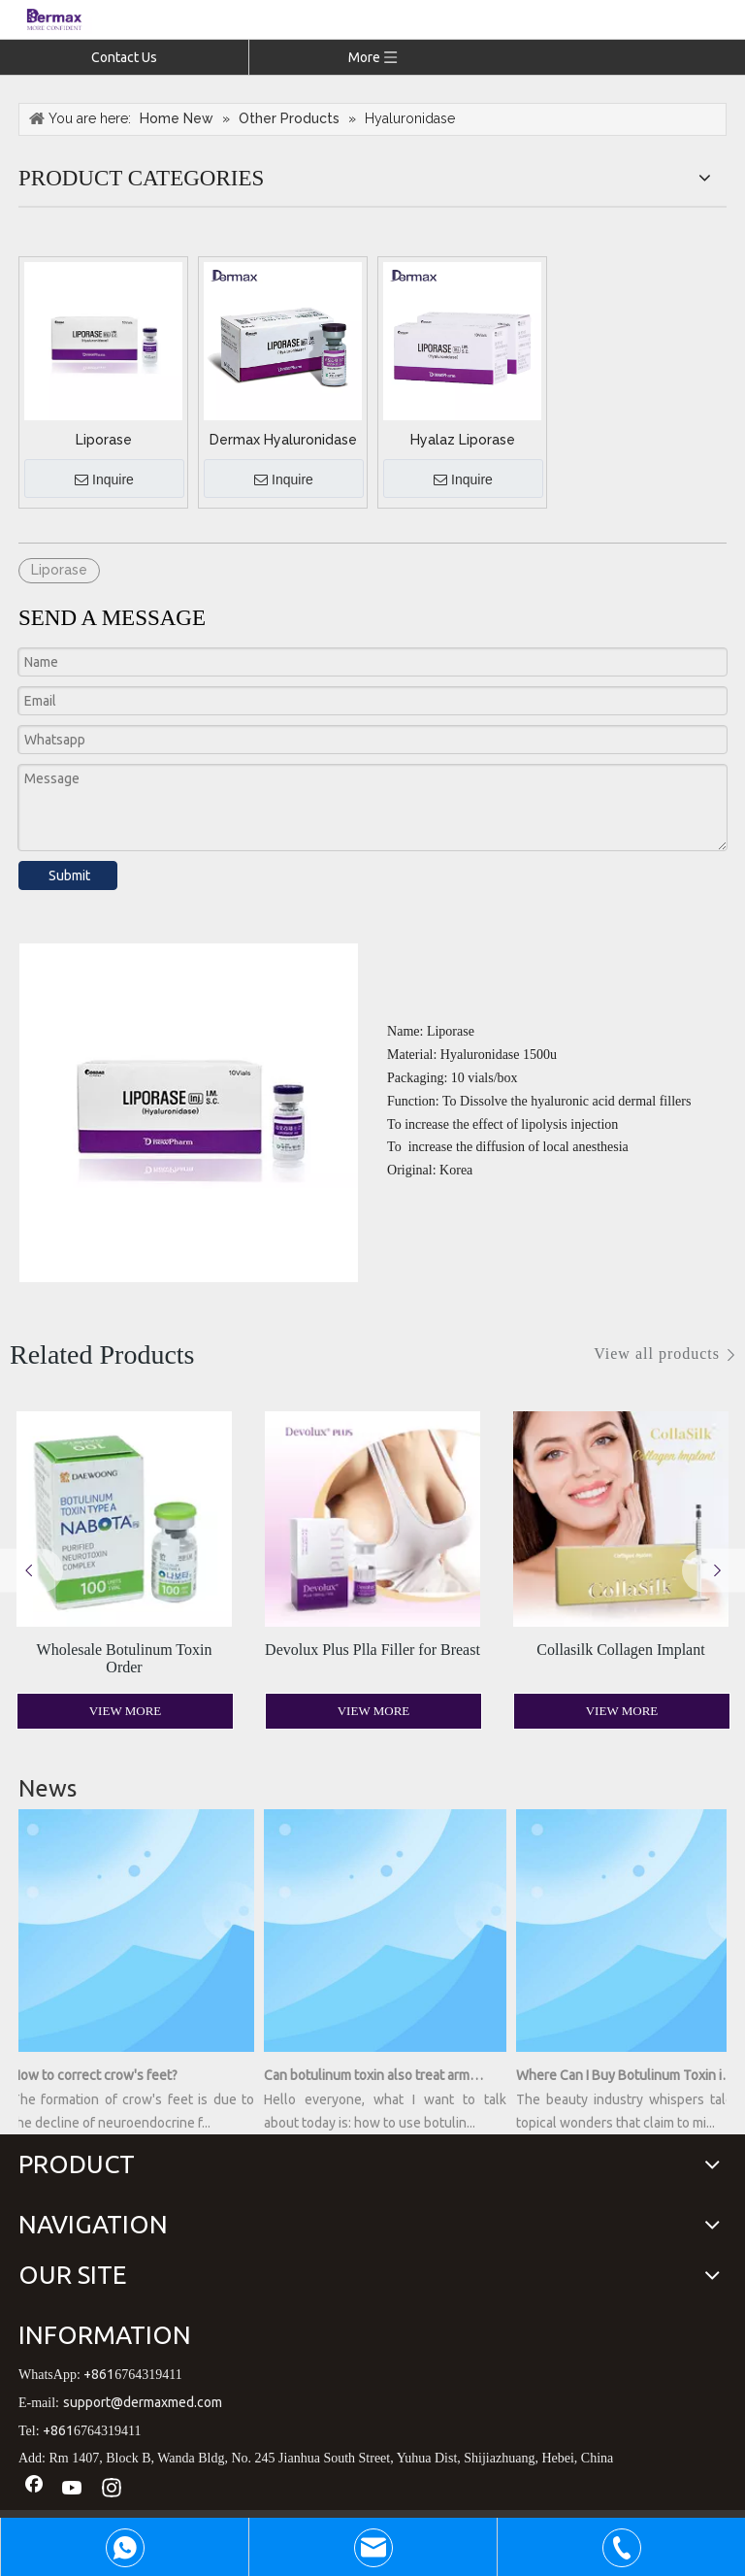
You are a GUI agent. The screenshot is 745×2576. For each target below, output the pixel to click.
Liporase (104, 439)
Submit (69, 875)
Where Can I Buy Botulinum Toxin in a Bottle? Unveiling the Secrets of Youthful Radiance (631, 2075)
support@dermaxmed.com (142, 2402)
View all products (657, 1353)
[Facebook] (33, 2489)
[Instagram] (111, 2489)
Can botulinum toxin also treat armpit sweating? (379, 2075)
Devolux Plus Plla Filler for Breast (372, 1649)
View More (125, 1710)
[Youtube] (72, 2489)
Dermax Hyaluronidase (283, 439)
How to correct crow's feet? (100, 2075)
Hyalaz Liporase (462, 439)
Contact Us (124, 57)
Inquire (104, 480)
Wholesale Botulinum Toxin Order (124, 1658)
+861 (98, 2374)
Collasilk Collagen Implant (620, 1649)
